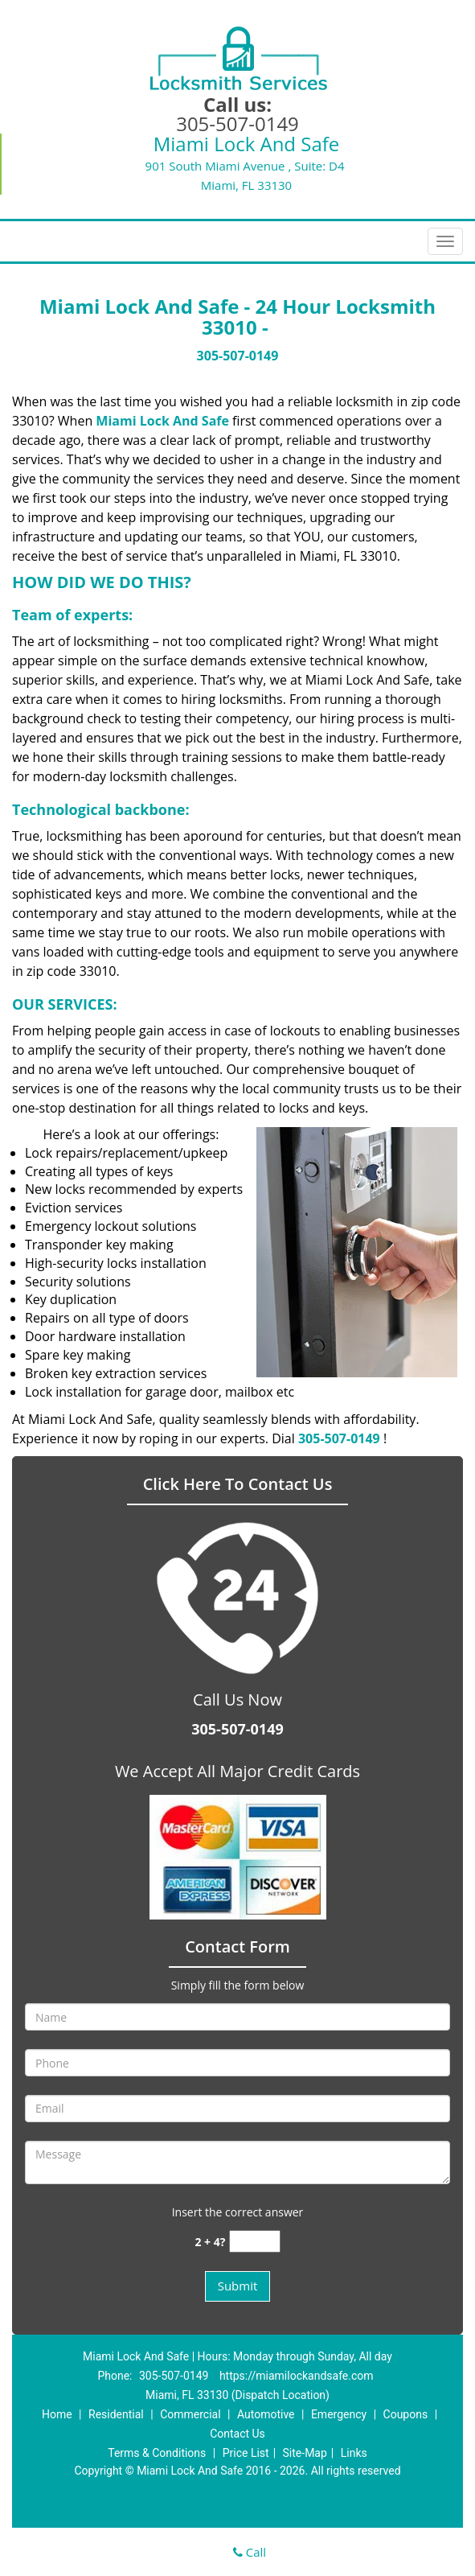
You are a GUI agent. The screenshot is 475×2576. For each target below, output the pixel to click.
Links (354, 2452)
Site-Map (305, 2452)
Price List (246, 2452)
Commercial (190, 2414)
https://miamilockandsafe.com (296, 2375)
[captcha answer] (254, 2241)
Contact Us (237, 2433)
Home (57, 2414)
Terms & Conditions (157, 2452)
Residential (116, 2414)
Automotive (266, 2414)
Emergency (338, 2414)
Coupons (405, 2414)
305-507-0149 (237, 123)
